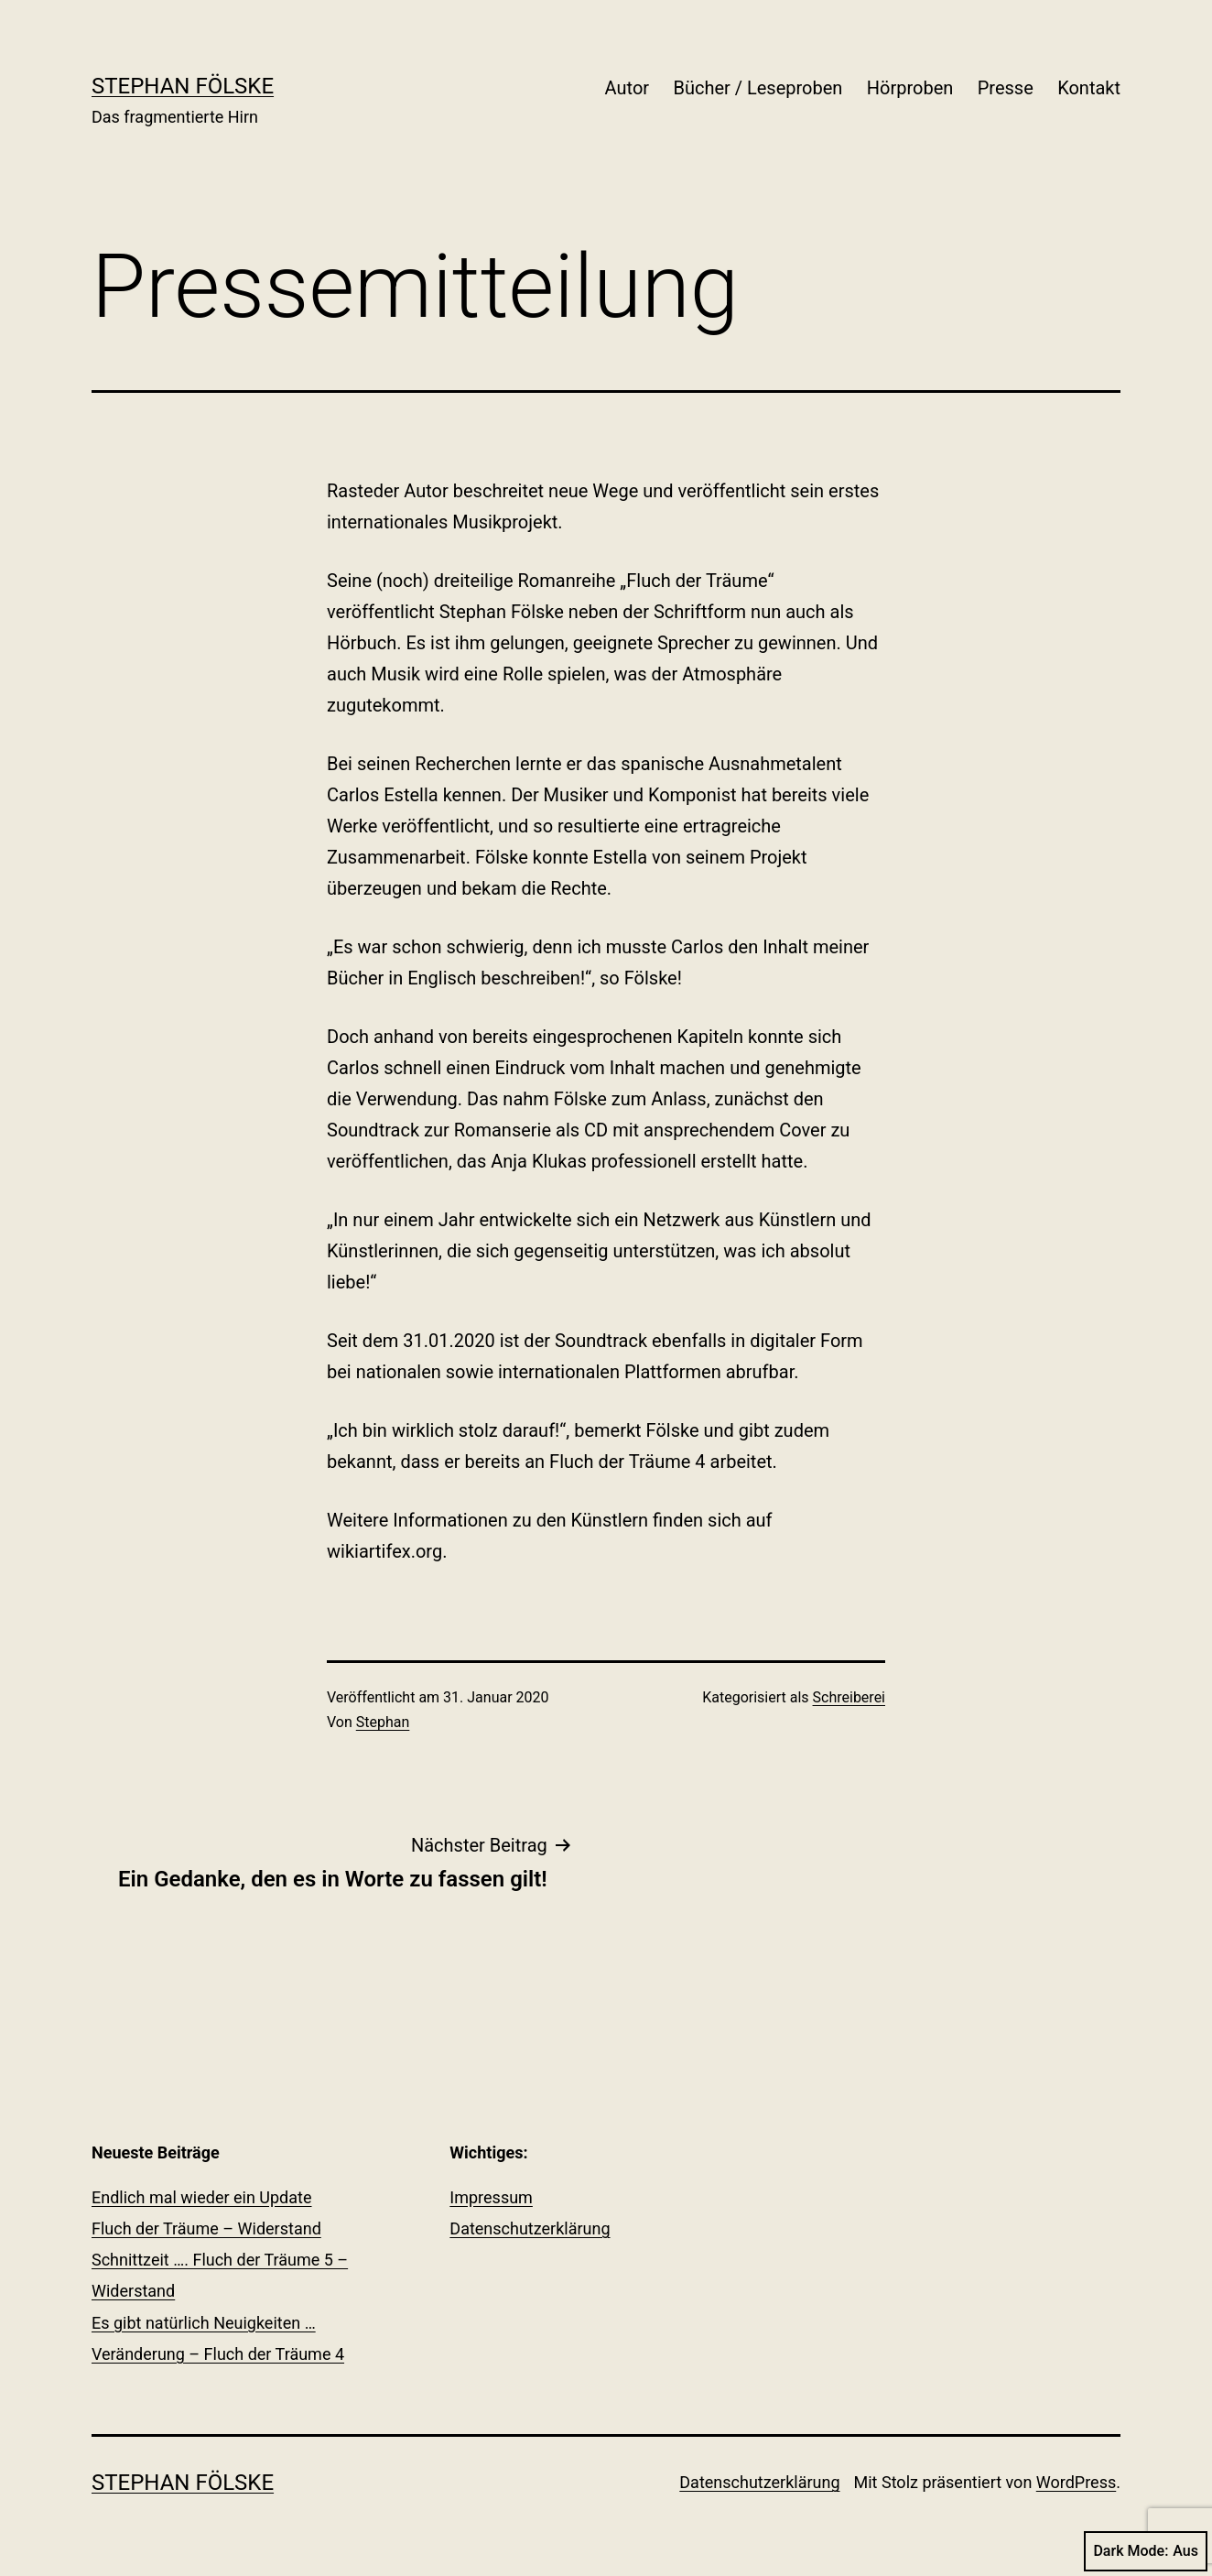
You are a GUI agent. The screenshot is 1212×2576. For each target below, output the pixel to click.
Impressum (491, 2197)
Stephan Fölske (183, 86)
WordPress (1076, 2482)
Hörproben (910, 88)
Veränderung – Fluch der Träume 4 (218, 2354)
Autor (627, 88)
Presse (1005, 88)
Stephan (383, 1722)
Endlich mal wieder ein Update (202, 2197)
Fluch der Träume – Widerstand (206, 2228)
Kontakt (1088, 88)
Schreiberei (849, 1697)
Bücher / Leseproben (757, 88)
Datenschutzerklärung (529, 2228)
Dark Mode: (1145, 2551)
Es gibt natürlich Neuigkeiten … (204, 2322)
